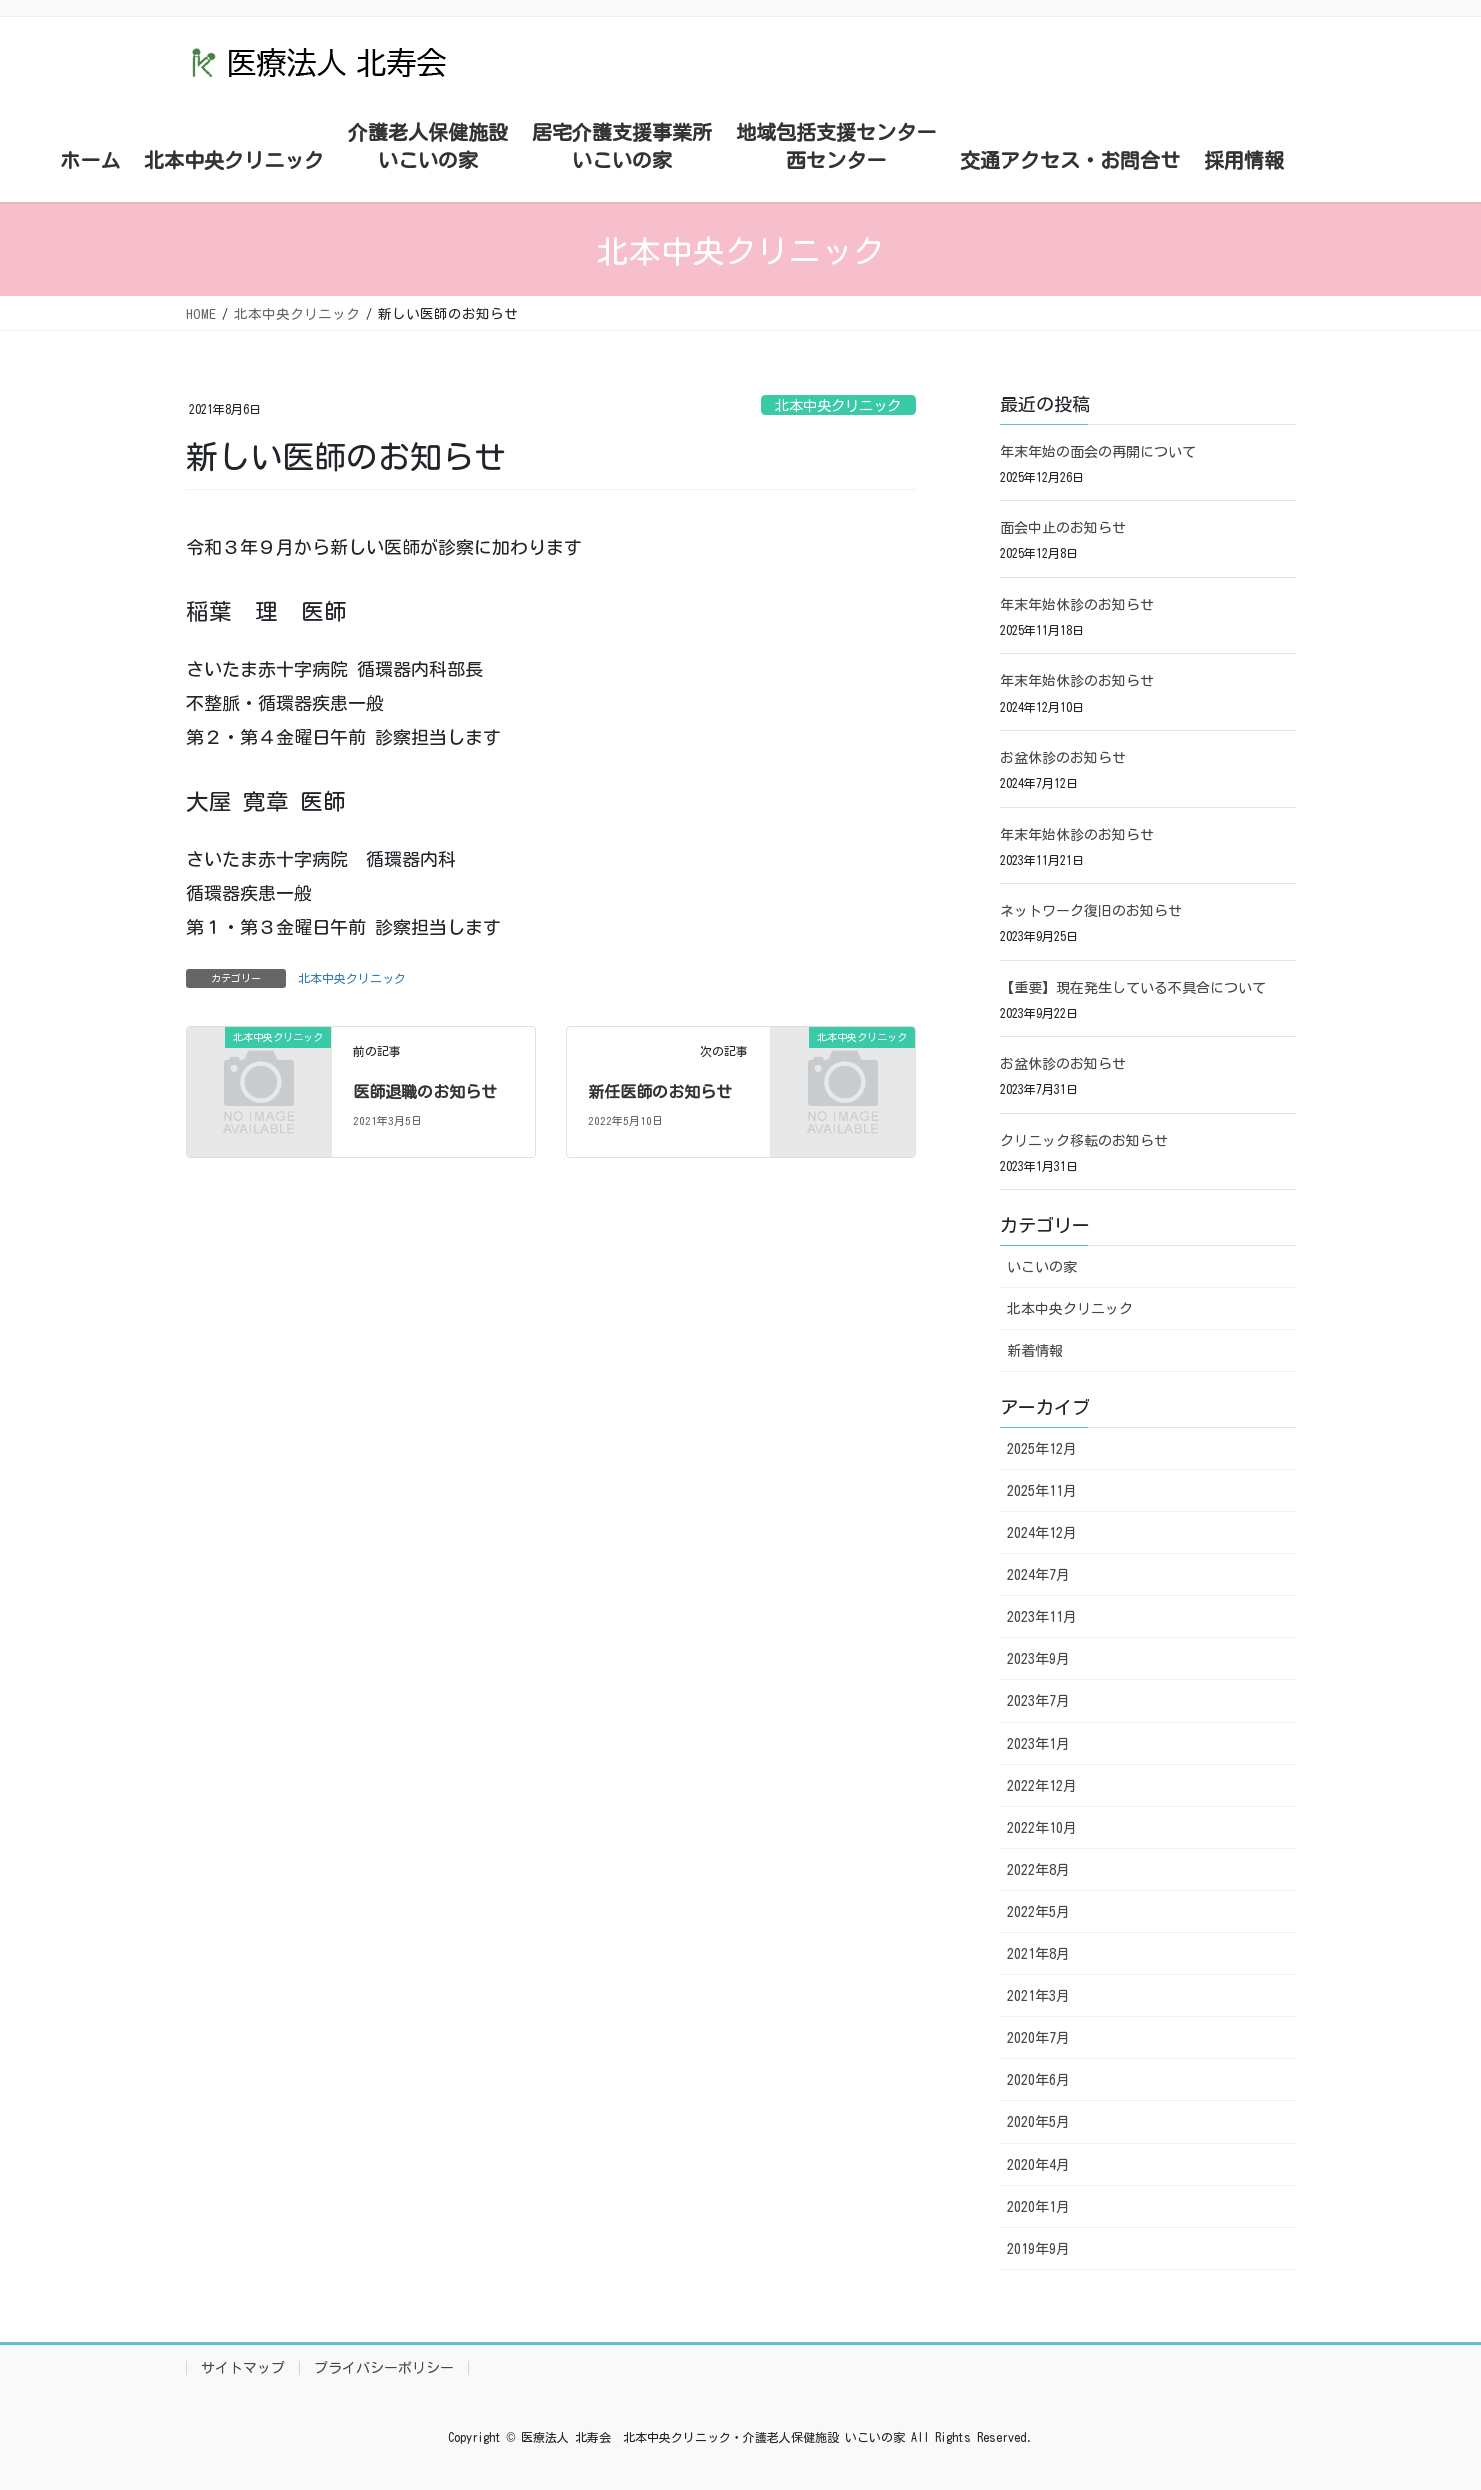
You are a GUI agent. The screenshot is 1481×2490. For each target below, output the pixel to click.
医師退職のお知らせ (425, 1092)
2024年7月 (1038, 1575)
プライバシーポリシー (384, 2368)
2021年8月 (1038, 1954)
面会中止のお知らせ (1063, 528)
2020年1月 (1038, 2207)
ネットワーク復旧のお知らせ (1091, 911)
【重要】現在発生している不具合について (1133, 988)
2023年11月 (1042, 1617)
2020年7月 (1038, 2038)
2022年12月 (1042, 1786)
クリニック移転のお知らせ (1084, 1141)
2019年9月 (1038, 2249)
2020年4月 (1038, 2165)
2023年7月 (1038, 1701)
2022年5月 (1038, 1912)
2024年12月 (1042, 1533)
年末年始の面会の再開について (1098, 452)
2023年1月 (1038, 1744)
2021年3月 (1038, 1996)
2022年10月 (1042, 1828)
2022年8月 (1038, 1870)
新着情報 (1035, 1351)
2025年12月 (1042, 1449)
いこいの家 (1042, 1267)
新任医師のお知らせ (660, 1092)
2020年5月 (1038, 2122)
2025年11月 (1042, 1491)
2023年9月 (1038, 1659)
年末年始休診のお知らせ (1077, 605)
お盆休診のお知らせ (1063, 758)
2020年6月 (1038, 2080)
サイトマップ (243, 2368)
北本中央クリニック (838, 405)
